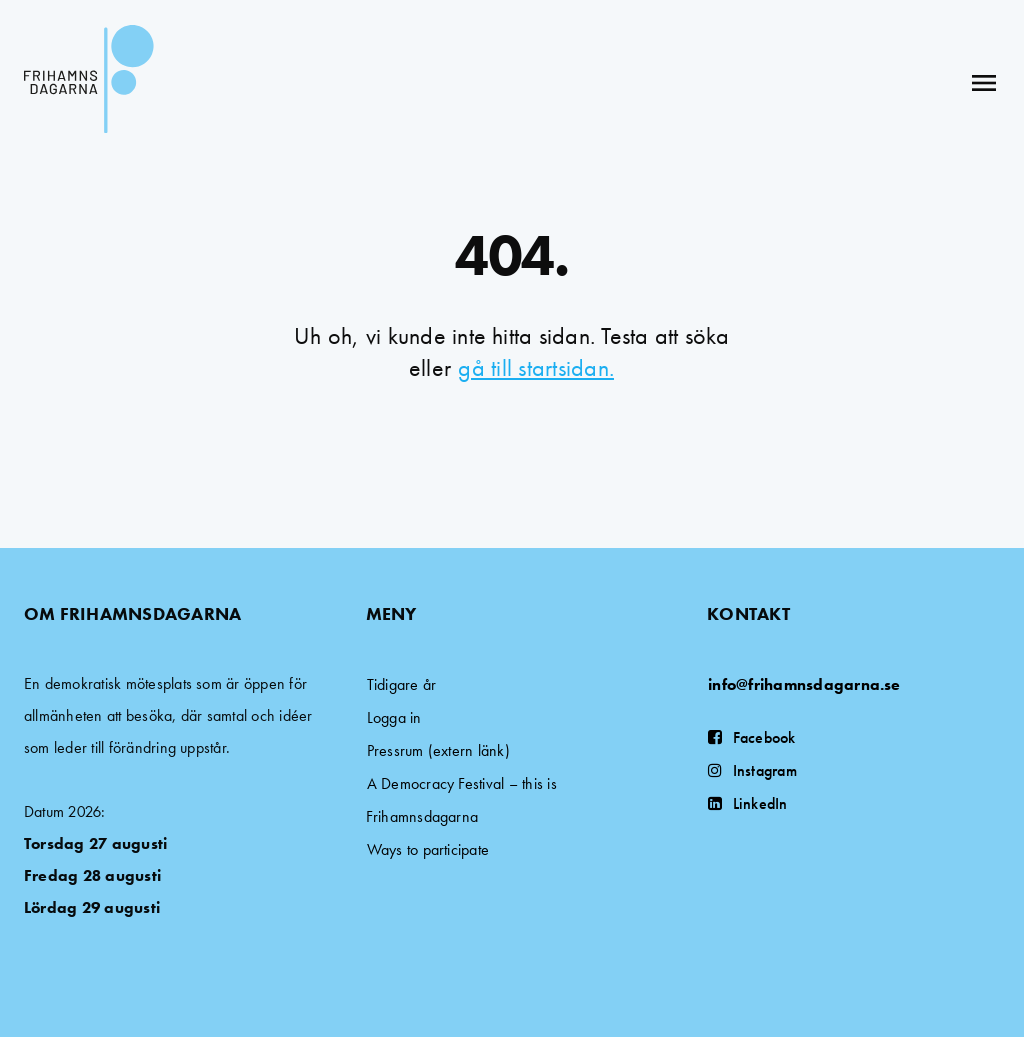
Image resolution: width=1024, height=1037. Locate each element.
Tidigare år (402, 684)
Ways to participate (428, 849)
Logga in (394, 717)
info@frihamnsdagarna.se (804, 684)
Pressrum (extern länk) (438, 750)
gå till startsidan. (536, 367)
